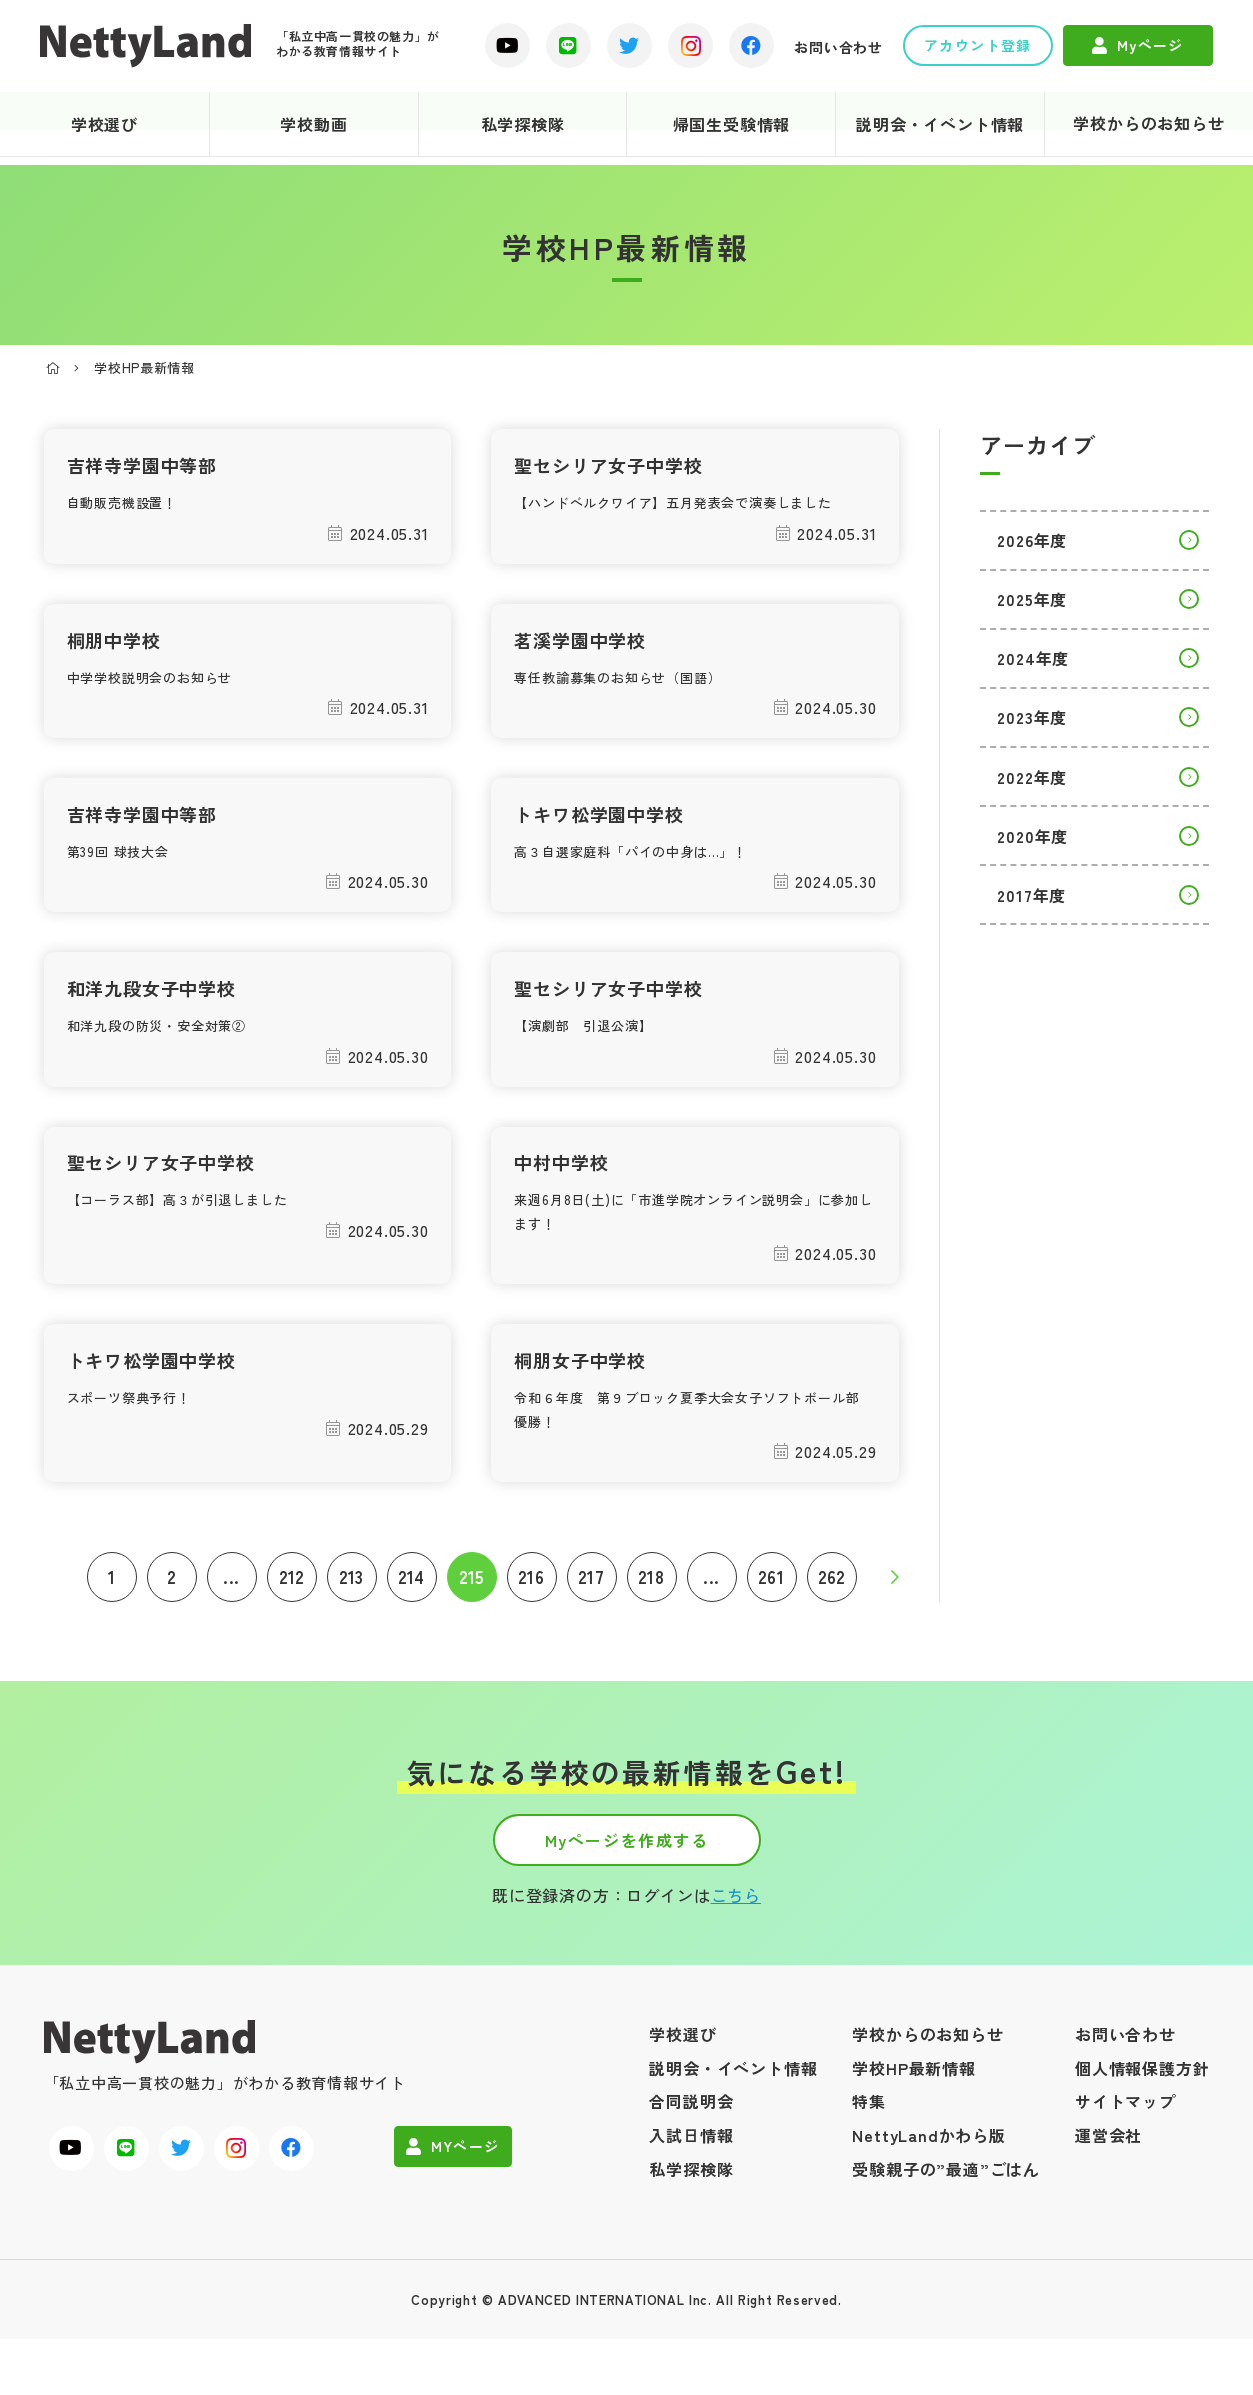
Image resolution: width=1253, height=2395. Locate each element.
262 (831, 1608)
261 (771, 1608)
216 (531, 1608)
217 (591, 1608)
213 (351, 1608)
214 (411, 1608)
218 (651, 1608)
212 (291, 1608)
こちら (736, 1951)
